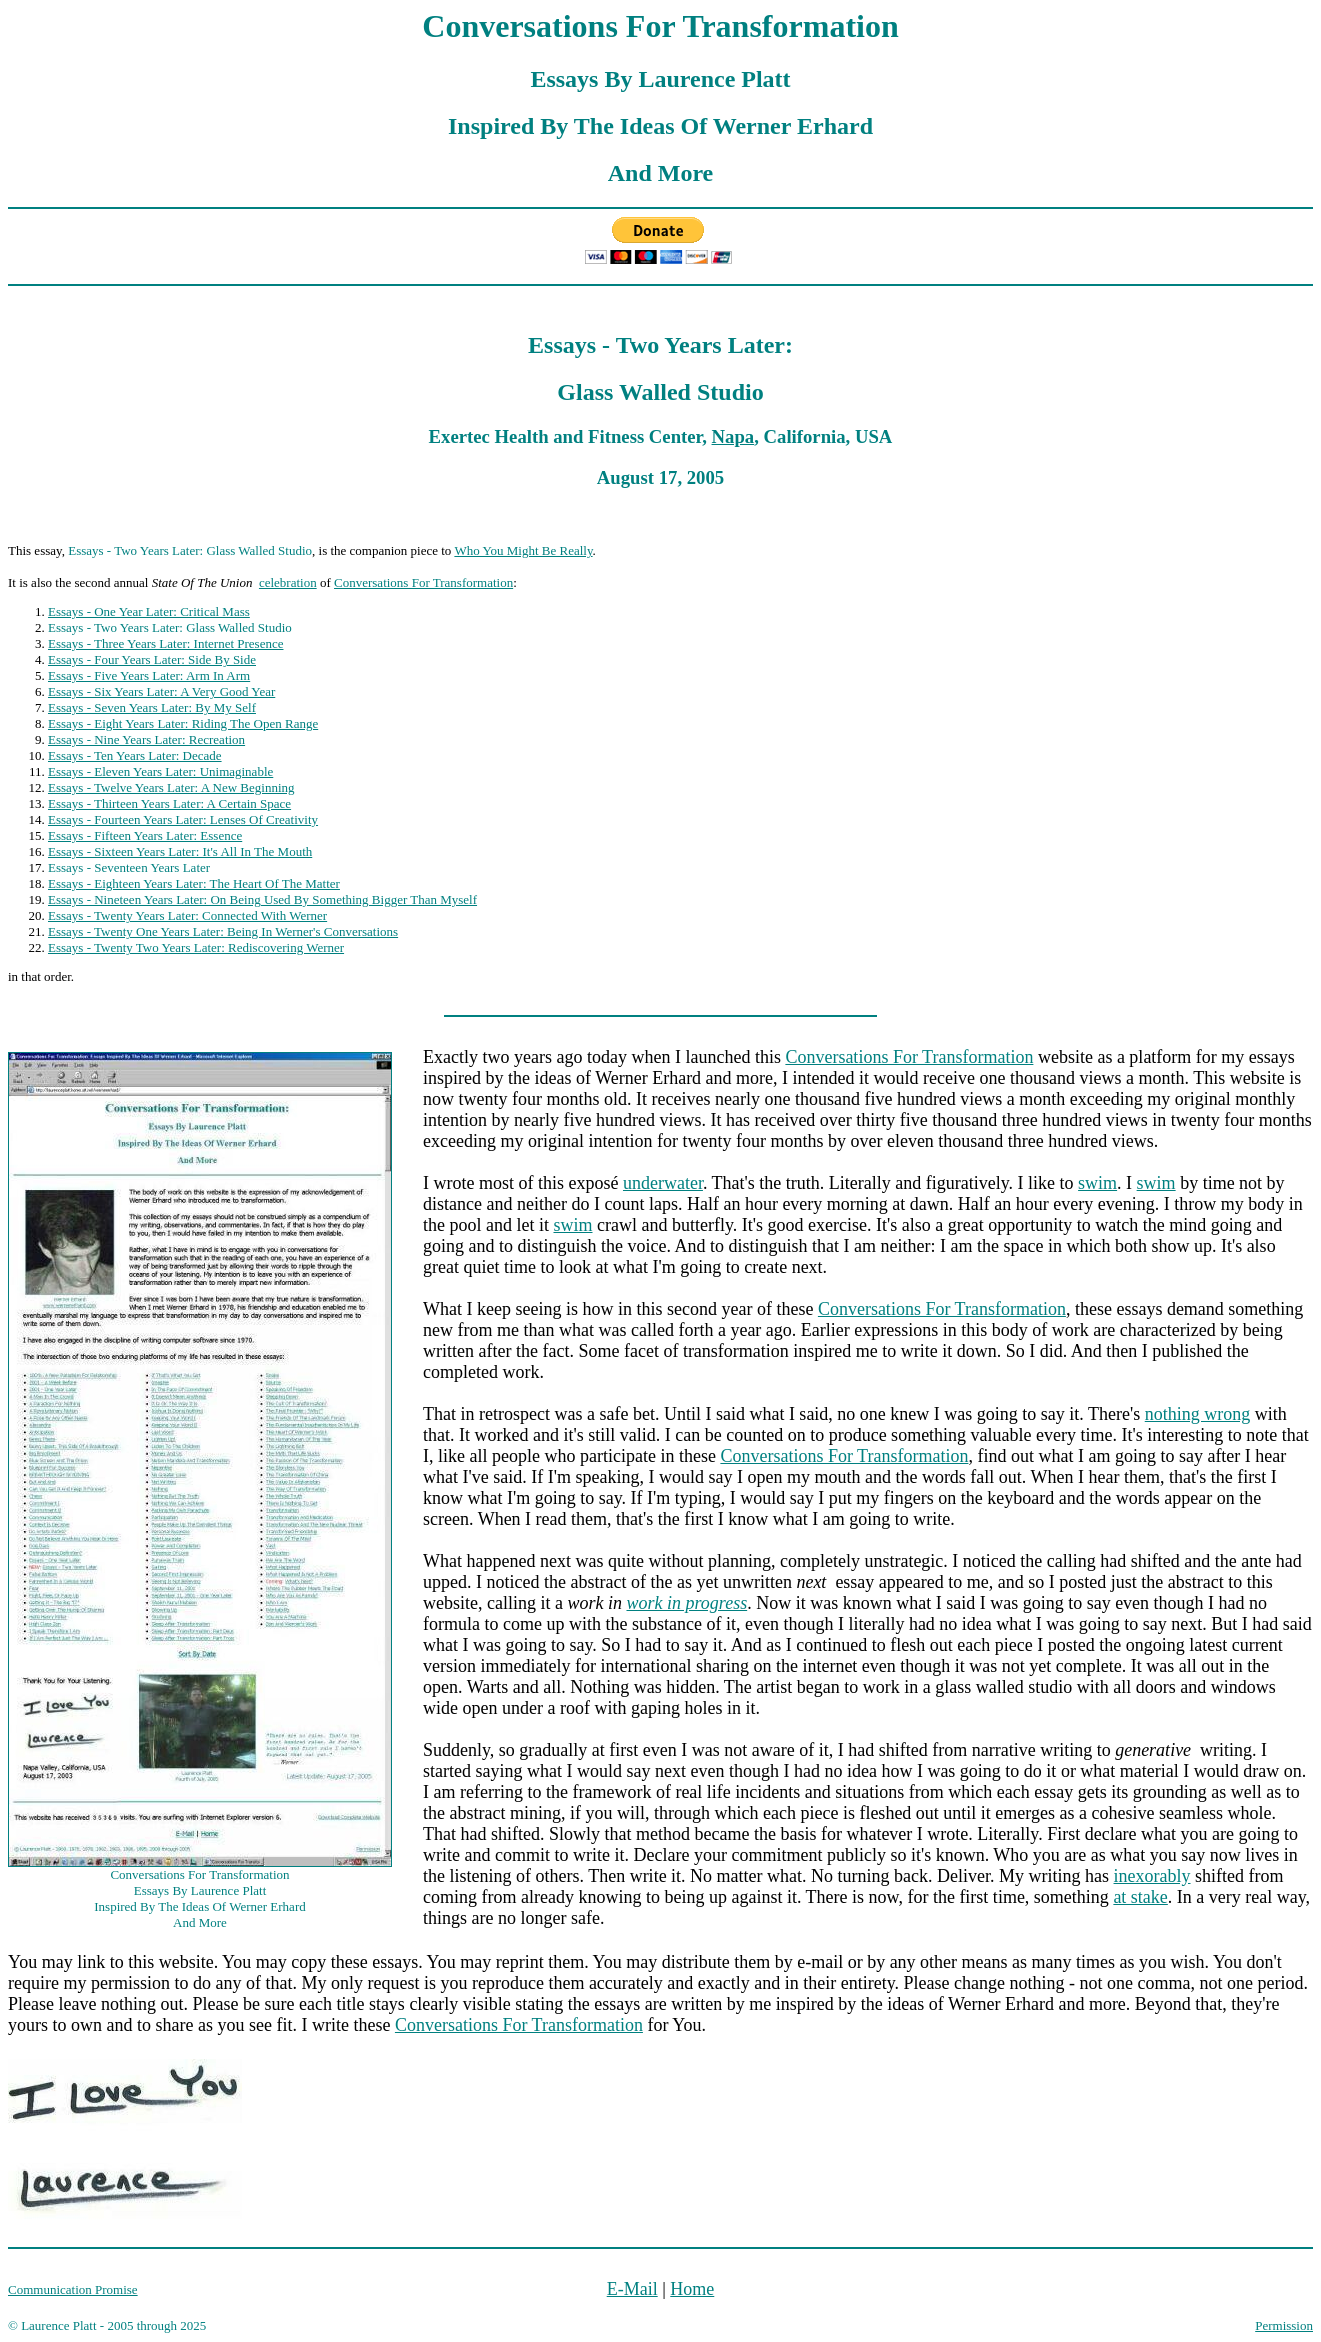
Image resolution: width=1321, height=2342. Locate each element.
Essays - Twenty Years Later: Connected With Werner (187, 915)
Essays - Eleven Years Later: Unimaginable (160, 771)
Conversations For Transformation (423, 582)
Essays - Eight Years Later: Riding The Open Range (183, 723)
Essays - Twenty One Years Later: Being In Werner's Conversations (223, 931)
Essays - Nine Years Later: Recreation (146, 739)
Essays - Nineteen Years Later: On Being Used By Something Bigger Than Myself (262, 899)
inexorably (1152, 1876)
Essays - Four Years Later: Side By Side (152, 659)
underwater (663, 1183)
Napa (733, 436)
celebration (288, 582)
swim (1097, 1183)
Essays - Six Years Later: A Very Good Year (161, 691)
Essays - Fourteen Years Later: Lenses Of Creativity (183, 819)
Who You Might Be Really (523, 550)
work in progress (686, 1603)
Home (692, 2289)
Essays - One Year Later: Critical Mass (149, 611)
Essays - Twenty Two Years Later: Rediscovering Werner (196, 947)
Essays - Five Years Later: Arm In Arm (149, 675)
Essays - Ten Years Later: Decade (135, 755)
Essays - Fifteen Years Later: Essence (145, 835)
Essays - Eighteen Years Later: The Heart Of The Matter (194, 883)
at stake (1140, 1897)
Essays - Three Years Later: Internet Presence (165, 643)
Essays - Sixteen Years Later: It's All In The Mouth (180, 851)
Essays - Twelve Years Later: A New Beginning (171, 787)
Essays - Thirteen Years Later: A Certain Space (169, 803)
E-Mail (632, 2289)
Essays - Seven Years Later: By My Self (152, 707)
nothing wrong (1198, 1414)
